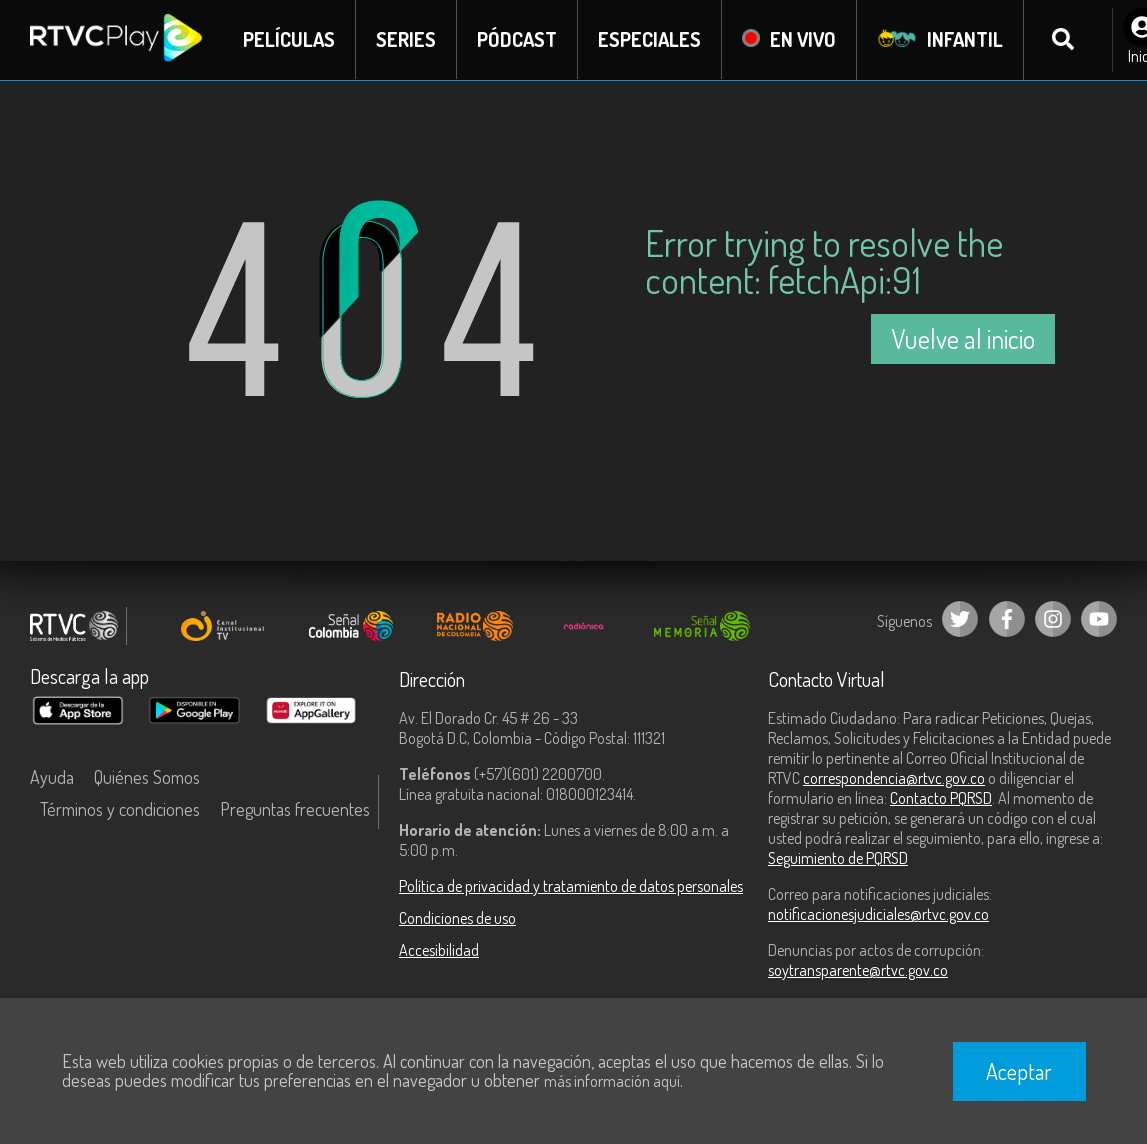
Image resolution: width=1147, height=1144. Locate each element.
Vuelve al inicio (963, 338)
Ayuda (52, 777)
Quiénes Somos (147, 777)
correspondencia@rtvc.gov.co (894, 778)
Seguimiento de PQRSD (838, 858)
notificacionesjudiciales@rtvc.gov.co (878, 914)
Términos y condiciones (120, 809)
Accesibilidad (439, 950)
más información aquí (612, 1081)
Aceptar (1019, 1071)
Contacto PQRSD (941, 798)
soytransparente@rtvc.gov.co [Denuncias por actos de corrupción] (858, 970)
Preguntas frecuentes (295, 809)
